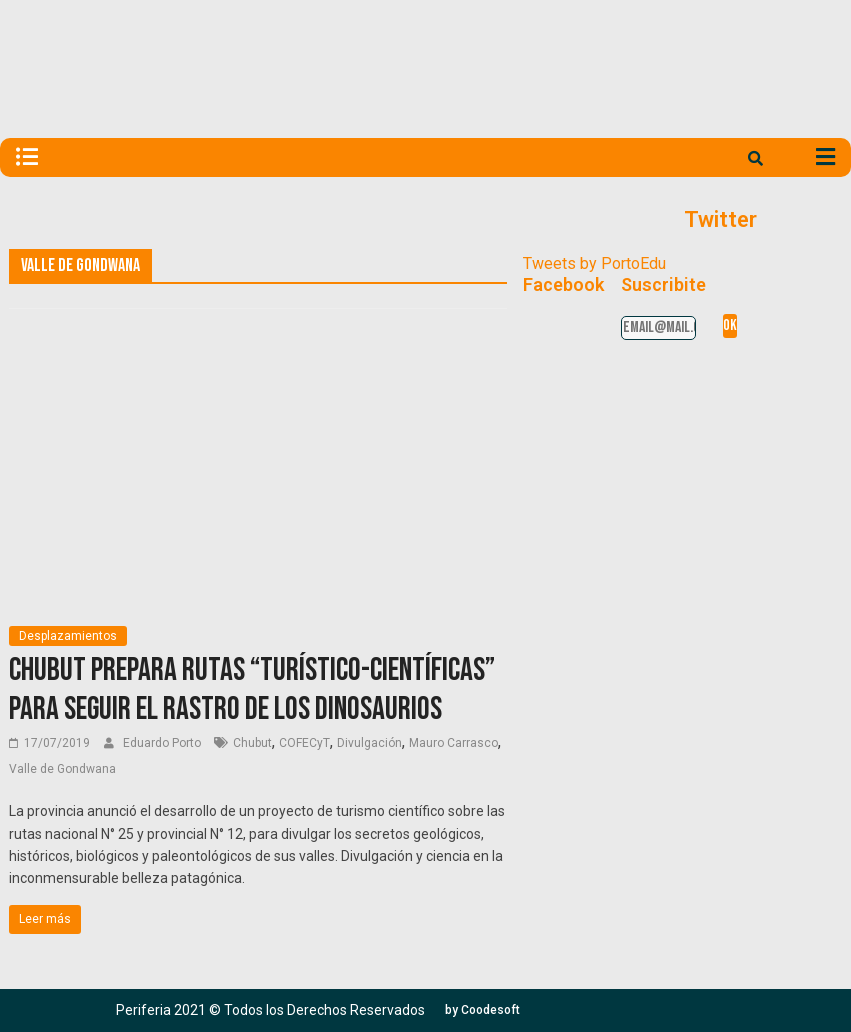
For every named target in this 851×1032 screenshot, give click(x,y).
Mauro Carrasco (453, 743)
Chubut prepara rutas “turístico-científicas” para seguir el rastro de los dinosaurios (252, 689)
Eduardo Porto (163, 743)
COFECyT (304, 743)
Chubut (252, 743)
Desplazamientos (68, 636)
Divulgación (369, 743)
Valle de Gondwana (62, 769)
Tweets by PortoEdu (594, 263)
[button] (482, 1010)
